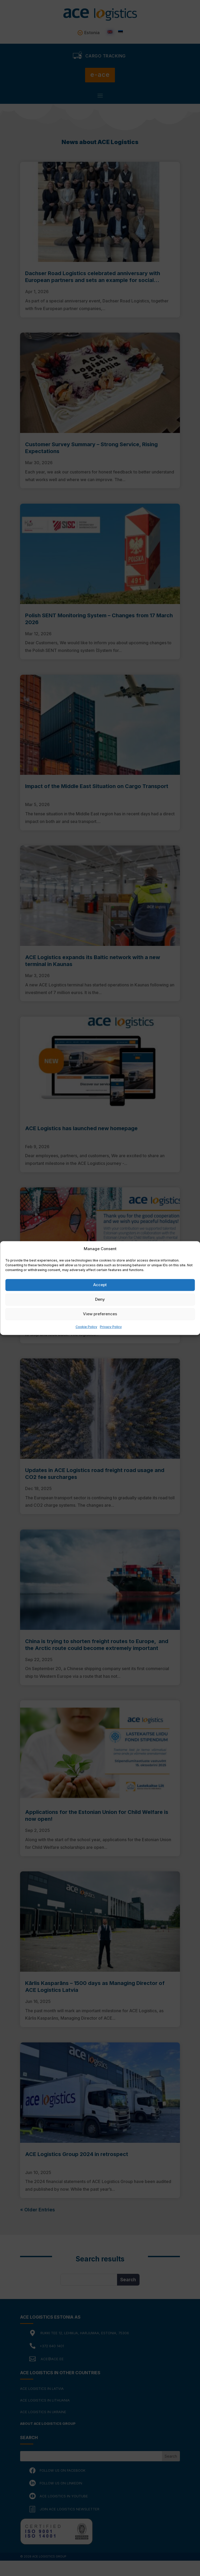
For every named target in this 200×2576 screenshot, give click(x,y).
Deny (100, 1299)
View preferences (100, 1314)
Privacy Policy (111, 1327)
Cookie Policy (86, 1327)
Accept (100, 1284)
